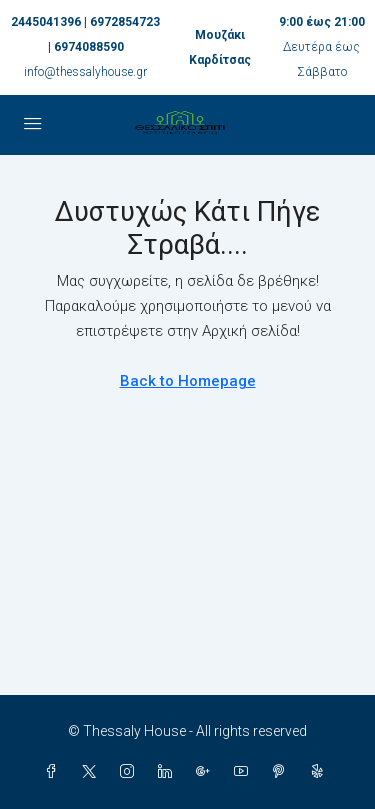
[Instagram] (131, 772)
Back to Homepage (188, 381)
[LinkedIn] (169, 772)
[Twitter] (93, 772)
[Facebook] (55, 772)
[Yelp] (321, 772)
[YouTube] (245, 772)
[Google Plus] (207, 772)
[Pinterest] (283, 772)
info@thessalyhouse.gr (85, 72)
